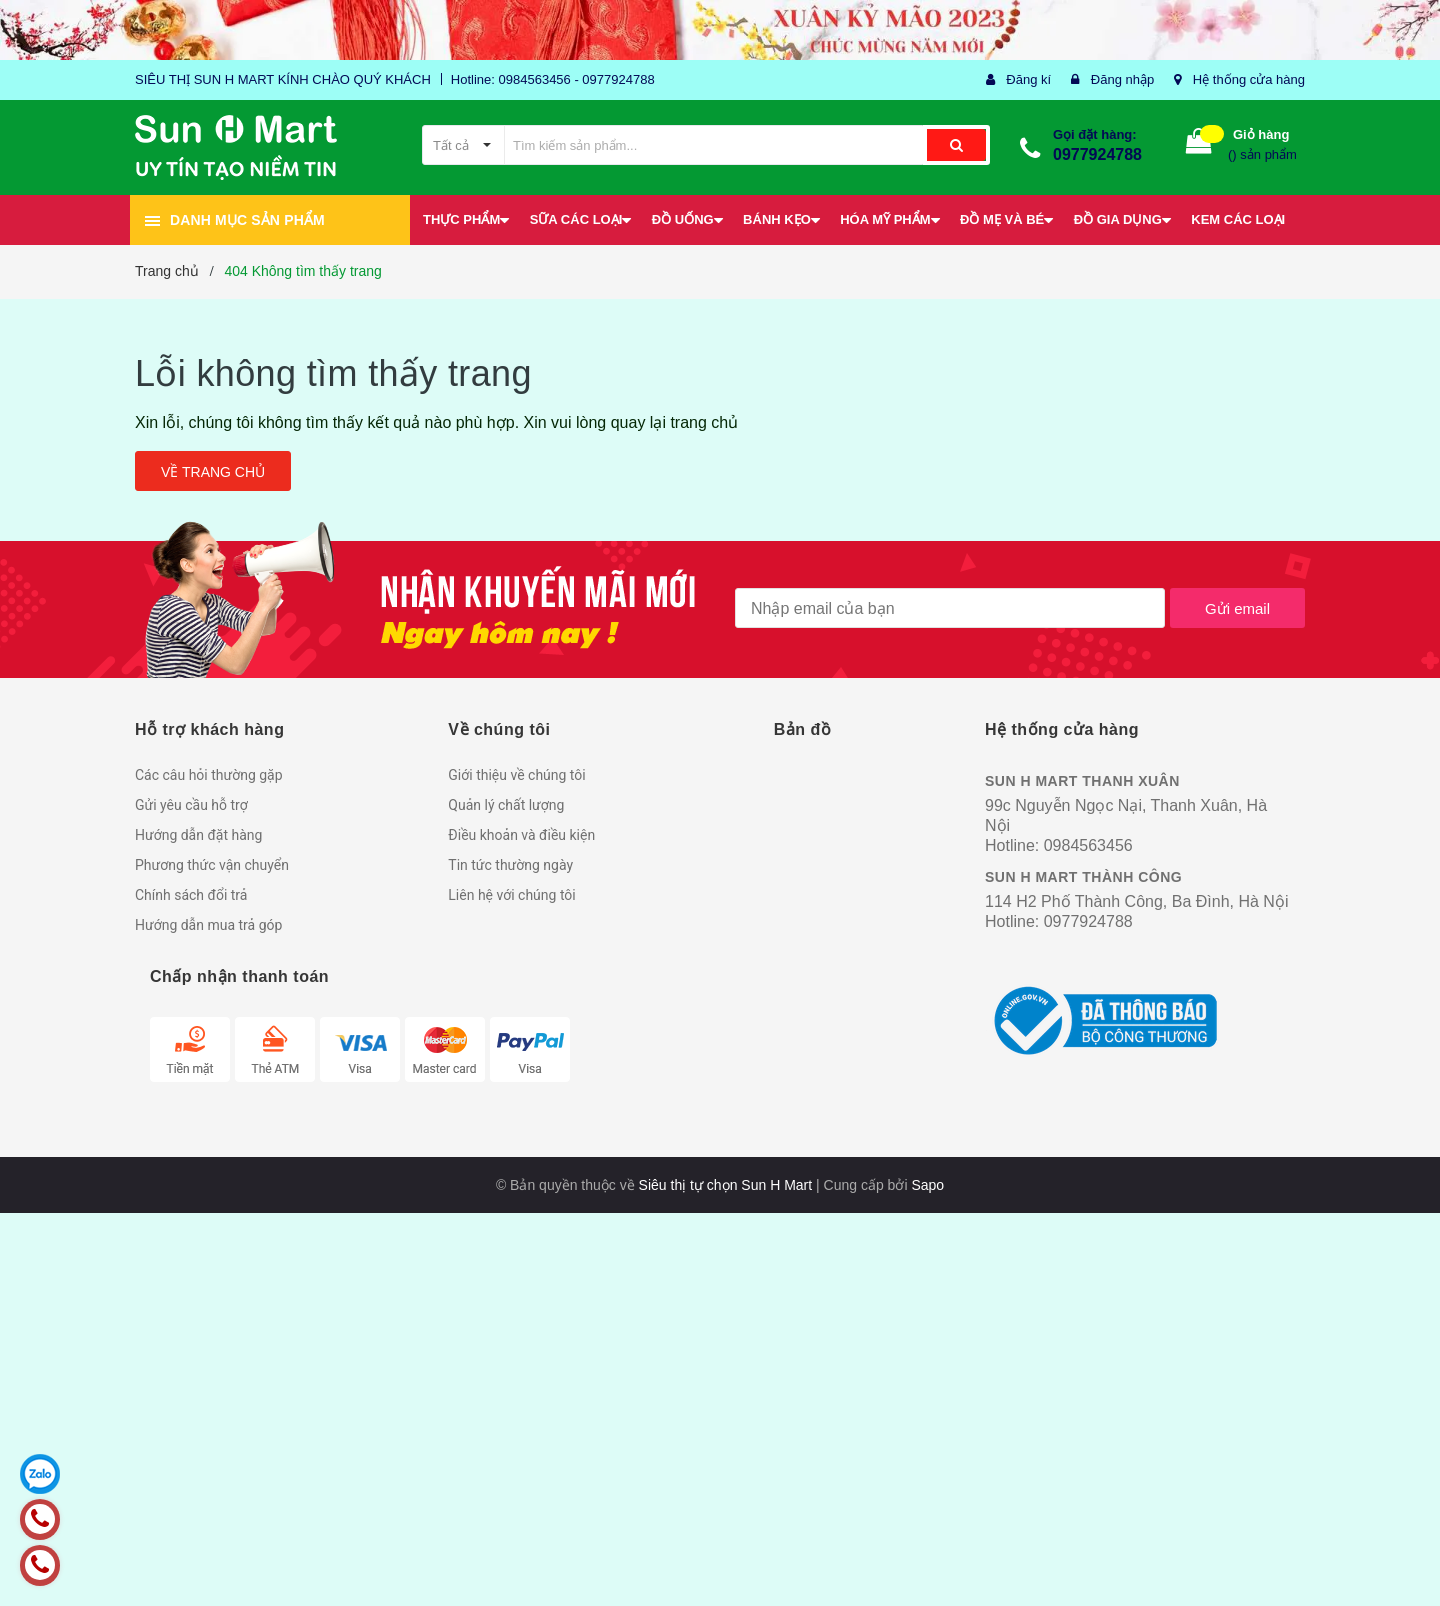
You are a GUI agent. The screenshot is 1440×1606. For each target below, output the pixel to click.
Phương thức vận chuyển (212, 865)
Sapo (927, 1185)
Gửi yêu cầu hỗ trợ (191, 805)
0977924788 (1097, 154)
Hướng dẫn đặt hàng (198, 835)
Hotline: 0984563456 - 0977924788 (553, 79)
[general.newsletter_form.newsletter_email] (950, 608)
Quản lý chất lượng (506, 805)
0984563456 (1088, 845)
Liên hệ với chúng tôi (511, 895)
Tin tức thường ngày (510, 865)
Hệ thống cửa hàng (1249, 79)
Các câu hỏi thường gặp (209, 775)
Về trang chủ (213, 472)
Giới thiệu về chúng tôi (516, 775)
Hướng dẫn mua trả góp (208, 925)
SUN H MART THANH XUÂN (1082, 781)
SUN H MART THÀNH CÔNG (1083, 877)
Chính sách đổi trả (191, 895)
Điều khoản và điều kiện (521, 835)
